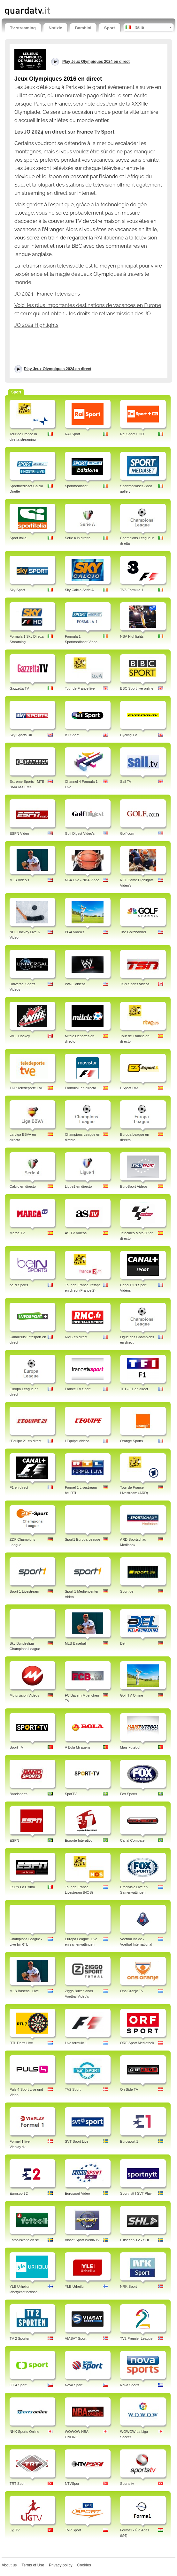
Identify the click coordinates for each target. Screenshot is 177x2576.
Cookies (84, 2565)
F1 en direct (19, 1487)
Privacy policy (60, 2565)
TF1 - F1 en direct (134, 1389)
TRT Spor (17, 2483)
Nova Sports (130, 2385)
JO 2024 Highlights (36, 325)
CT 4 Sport (18, 2385)
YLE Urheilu (74, 2286)
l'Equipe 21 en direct (25, 1441)
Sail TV (125, 781)
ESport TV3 (129, 1088)
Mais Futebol (130, 1747)
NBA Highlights (131, 636)
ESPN (14, 1840)
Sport (109, 28)
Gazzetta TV (19, 688)
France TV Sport (78, 1389)
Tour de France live (80, 688)
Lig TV (15, 2530)
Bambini (83, 28)
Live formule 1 (76, 2043)
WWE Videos (75, 984)
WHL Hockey (20, 1036)
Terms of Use (32, 2565)
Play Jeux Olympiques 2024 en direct (57, 369)
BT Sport (72, 735)
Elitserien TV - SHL (135, 2240)
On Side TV (129, 2089)
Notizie (55, 28)
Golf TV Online (131, 1695)
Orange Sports (131, 1441)
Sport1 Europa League (82, 1539)
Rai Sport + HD (132, 434)
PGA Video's (74, 932)
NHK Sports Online (24, 2431)
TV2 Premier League (136, 2338)
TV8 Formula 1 (131, 590)
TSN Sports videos (135, 984)
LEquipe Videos (77, 1441)
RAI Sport (72, 434)
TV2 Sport (73, 2089)
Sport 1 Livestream (24, 1591)
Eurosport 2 (19, 2193)
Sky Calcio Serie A (79, 590)
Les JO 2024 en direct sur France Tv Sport (64, 132)
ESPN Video (19, 833)
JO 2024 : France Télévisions (47, 294)
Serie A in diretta (77, 538)
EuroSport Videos (134, 1186)
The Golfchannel (133, 932)
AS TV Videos (76, 1233)
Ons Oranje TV (131, 1991)
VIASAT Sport (75, 2338)
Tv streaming (23, 28)
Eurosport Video (77, 2193)
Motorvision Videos (24, 1695)
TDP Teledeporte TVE (26, 1088)
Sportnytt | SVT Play (136, 2193)
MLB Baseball (76, 1643)
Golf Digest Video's (80, 833)
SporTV (71, 1794)
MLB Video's (19, 880)
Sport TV (16, 1747)
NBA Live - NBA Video (82, 880)
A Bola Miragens (77, 1747)
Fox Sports (128, 1794)
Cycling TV (128, 735)
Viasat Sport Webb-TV (82, 2240)
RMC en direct (76, 1337)
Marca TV (17, 1233)
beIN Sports (19, 1285)
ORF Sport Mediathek (137, 2043)
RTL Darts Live (21, 2043)
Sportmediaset (76, 486)
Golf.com (127, 833)
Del (123, 1643)
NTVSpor (72, 2483)
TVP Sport (73, 2530)
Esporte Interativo (78, 1840)
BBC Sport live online (136, 688)
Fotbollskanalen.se (24, 2240)
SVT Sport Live (76, 2141)
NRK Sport (128, 2286)
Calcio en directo (23, 1186)
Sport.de (127, 1591)
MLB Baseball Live (24, 1991)
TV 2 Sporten (20, 2338)
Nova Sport (73, 2385)
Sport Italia (18, 538)
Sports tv (127, 2483)
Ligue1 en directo (78, 1186)
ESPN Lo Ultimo (22, 1887)
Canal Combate (132, 1840)
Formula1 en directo (80, 1088)
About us (9, 2565)
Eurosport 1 (129, 2141)
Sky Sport (17, 590)
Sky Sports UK (21, 735)
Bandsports (18, 1794)
